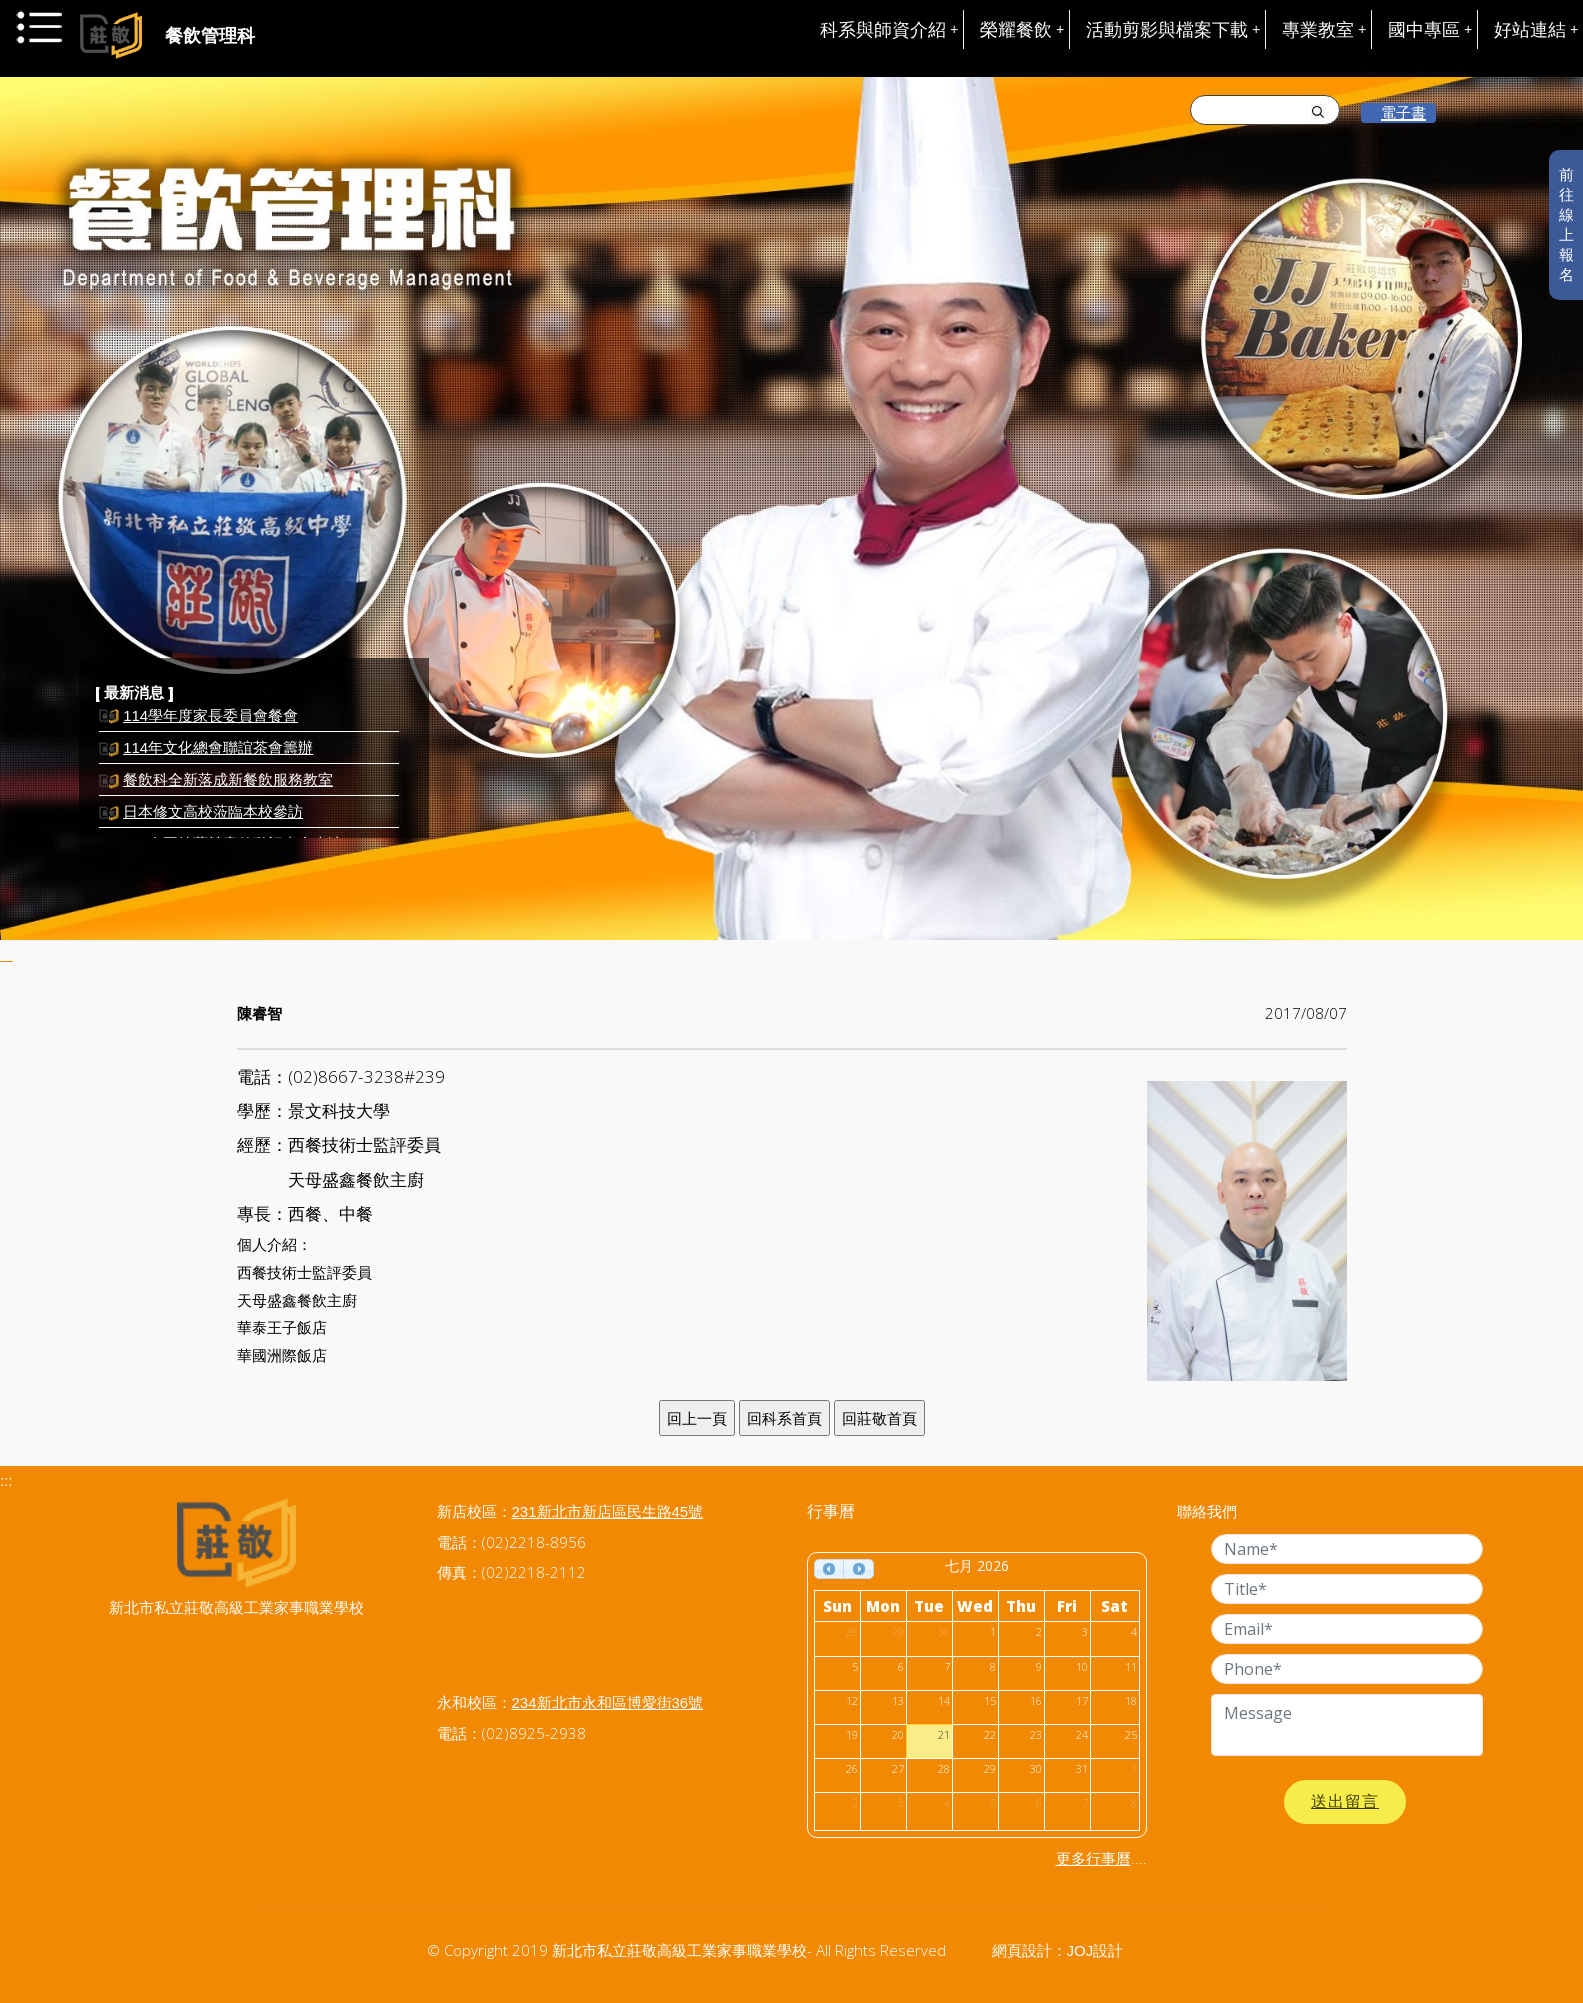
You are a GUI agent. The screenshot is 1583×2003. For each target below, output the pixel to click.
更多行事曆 (1093, 1858)
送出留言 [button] (1345, 1801)
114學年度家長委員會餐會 (210, 721)
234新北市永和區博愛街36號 (608, 1702)
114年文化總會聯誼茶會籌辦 (218, 753)
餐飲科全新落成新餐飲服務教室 (228, 785)
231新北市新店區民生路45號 (608, 1511)
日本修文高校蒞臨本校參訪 (213, 817)
